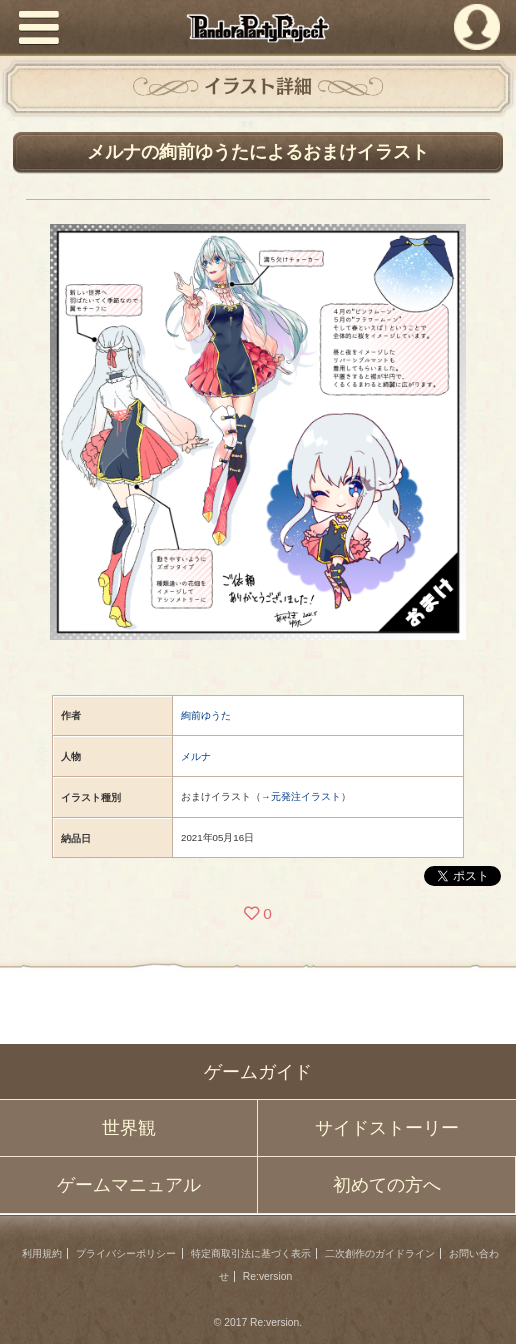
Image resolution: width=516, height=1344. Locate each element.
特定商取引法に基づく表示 (251, 1253)
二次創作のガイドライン (380, 1253)
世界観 (129, 1128)
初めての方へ (387, 1185)
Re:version (267, 1276)
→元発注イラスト (301, 796)
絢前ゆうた (206, 715)
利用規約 (42, 1253)
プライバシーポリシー (126, 1253)
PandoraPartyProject (257, 28)
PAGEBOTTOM (485, 1310)
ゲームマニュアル (129, 1185)
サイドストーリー (387, 1128)
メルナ (196, 756)
